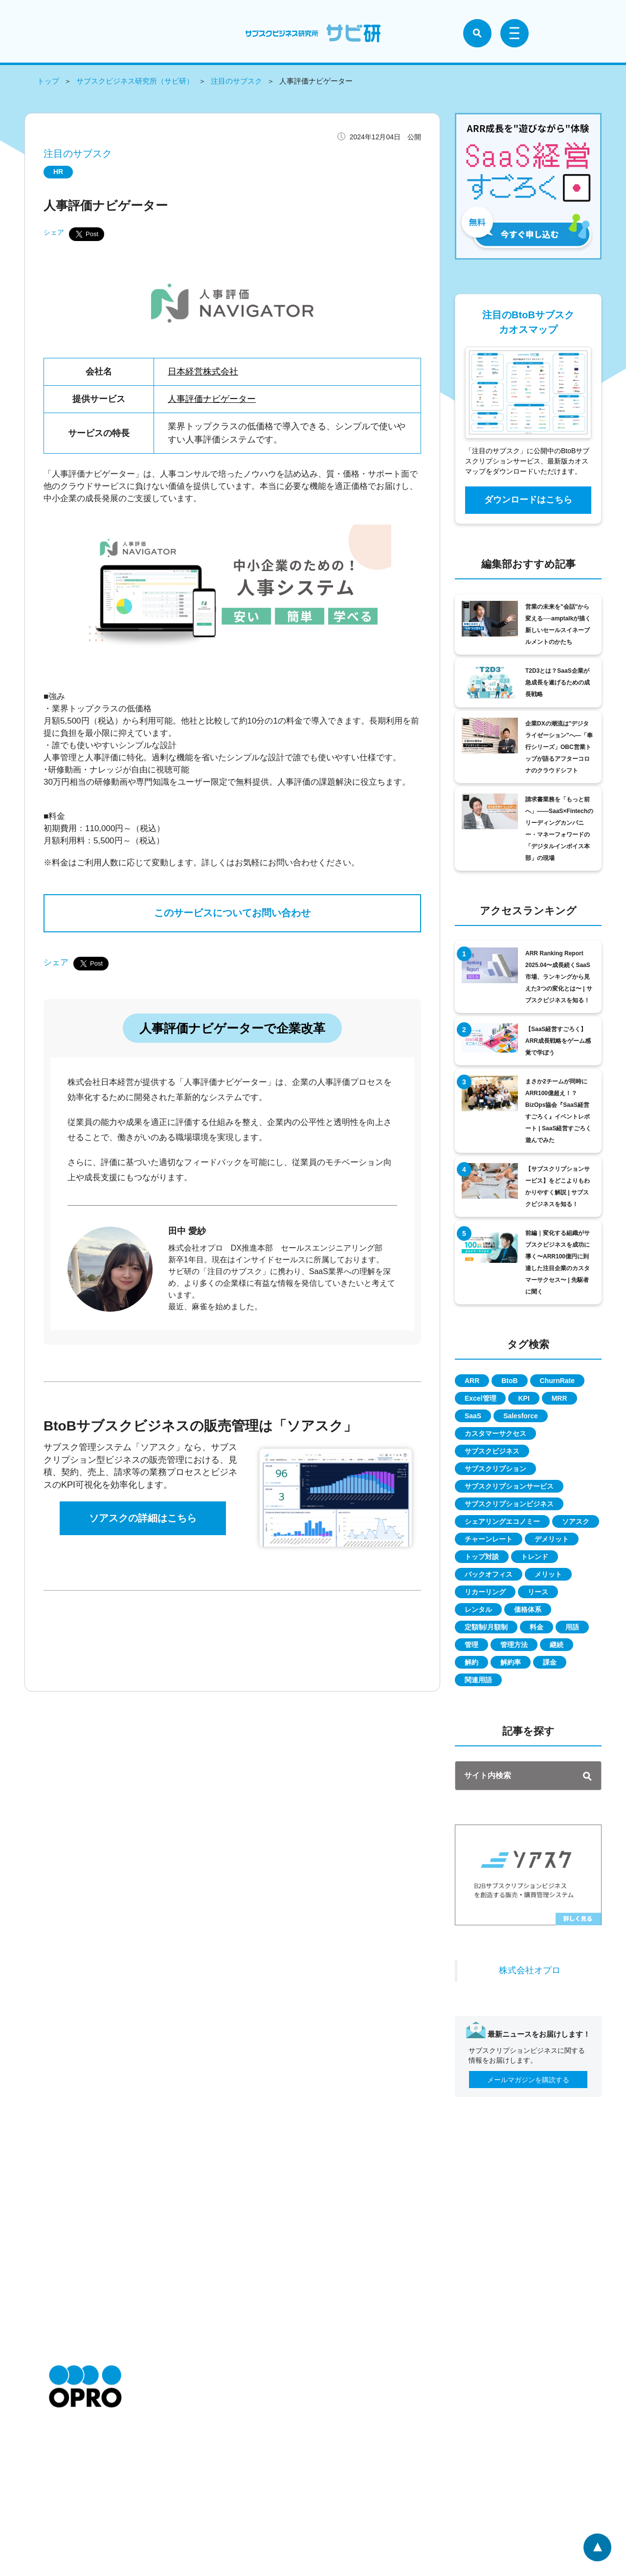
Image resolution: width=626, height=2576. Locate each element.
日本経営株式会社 (203, 371)
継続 (556, 1645)
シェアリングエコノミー (502, 1521)
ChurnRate (557, 1381)
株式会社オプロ (529, 1970)
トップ (48, 81)
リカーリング (485, 1592)
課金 (550, 1662)
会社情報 (62, 2459)
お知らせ (62, 2444)
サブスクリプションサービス (509, 1486)
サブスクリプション (495, 1469)
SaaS (473, 1416)
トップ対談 (482, 1557)
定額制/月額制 (486, 1627)
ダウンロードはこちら (528, 500)
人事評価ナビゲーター (212, 399)
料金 (536, 1627)
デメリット (552, 1539)
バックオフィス (489, 1574)
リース (538, 1592)
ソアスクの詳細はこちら (143, 1519)
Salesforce (520, 1416)
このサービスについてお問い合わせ (232, 913)
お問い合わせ (69, 2487)
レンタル (478, 1609)
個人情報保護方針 (179, 2459)
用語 (572, 1627)
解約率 (510, 1662)
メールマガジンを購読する (528, 2080)
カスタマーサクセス (495, 1433)
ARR (472, 1381)
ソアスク (575, 1521)
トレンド (534, 1557)
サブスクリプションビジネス (509, 1504)
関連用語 (478, 1680)
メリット (548, 1574)
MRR (559, 1398)
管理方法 (514, 1645)
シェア (54, 232)
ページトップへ (597, 2547)
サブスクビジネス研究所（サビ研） (135, 81)
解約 (471, 1662)
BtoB (509, 1381)
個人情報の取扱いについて (193, 2473)
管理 (471, 1645)
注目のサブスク (236, 81)
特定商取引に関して (182, 2444)
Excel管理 (480, 1398)
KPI (524, 1398)
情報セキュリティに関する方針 (199, 2487)
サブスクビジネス (492, 1451)
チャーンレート (489, 1539)
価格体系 (527, 1609)
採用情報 (62, 2473)
